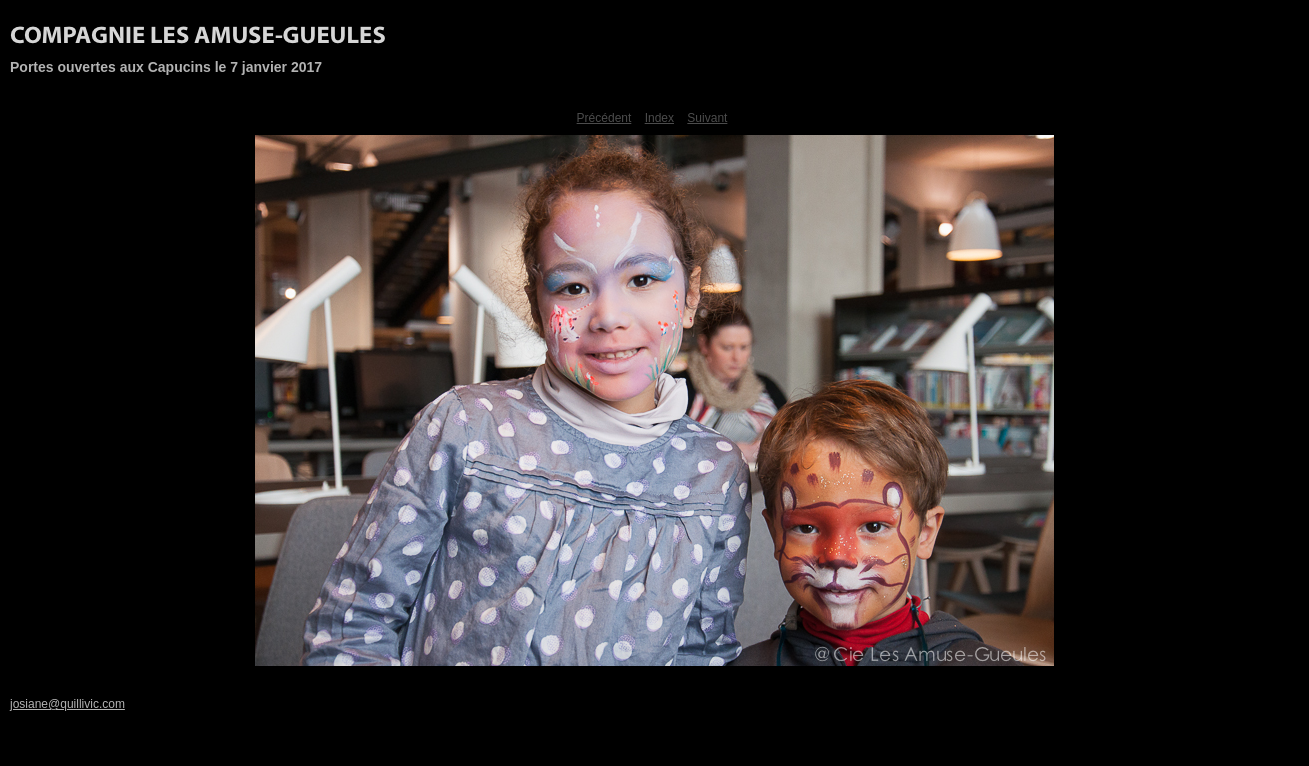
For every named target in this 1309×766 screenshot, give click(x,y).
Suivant (707, 118)
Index (659, 118)
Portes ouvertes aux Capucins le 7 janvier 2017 (166, 67)
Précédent (604, 118)
